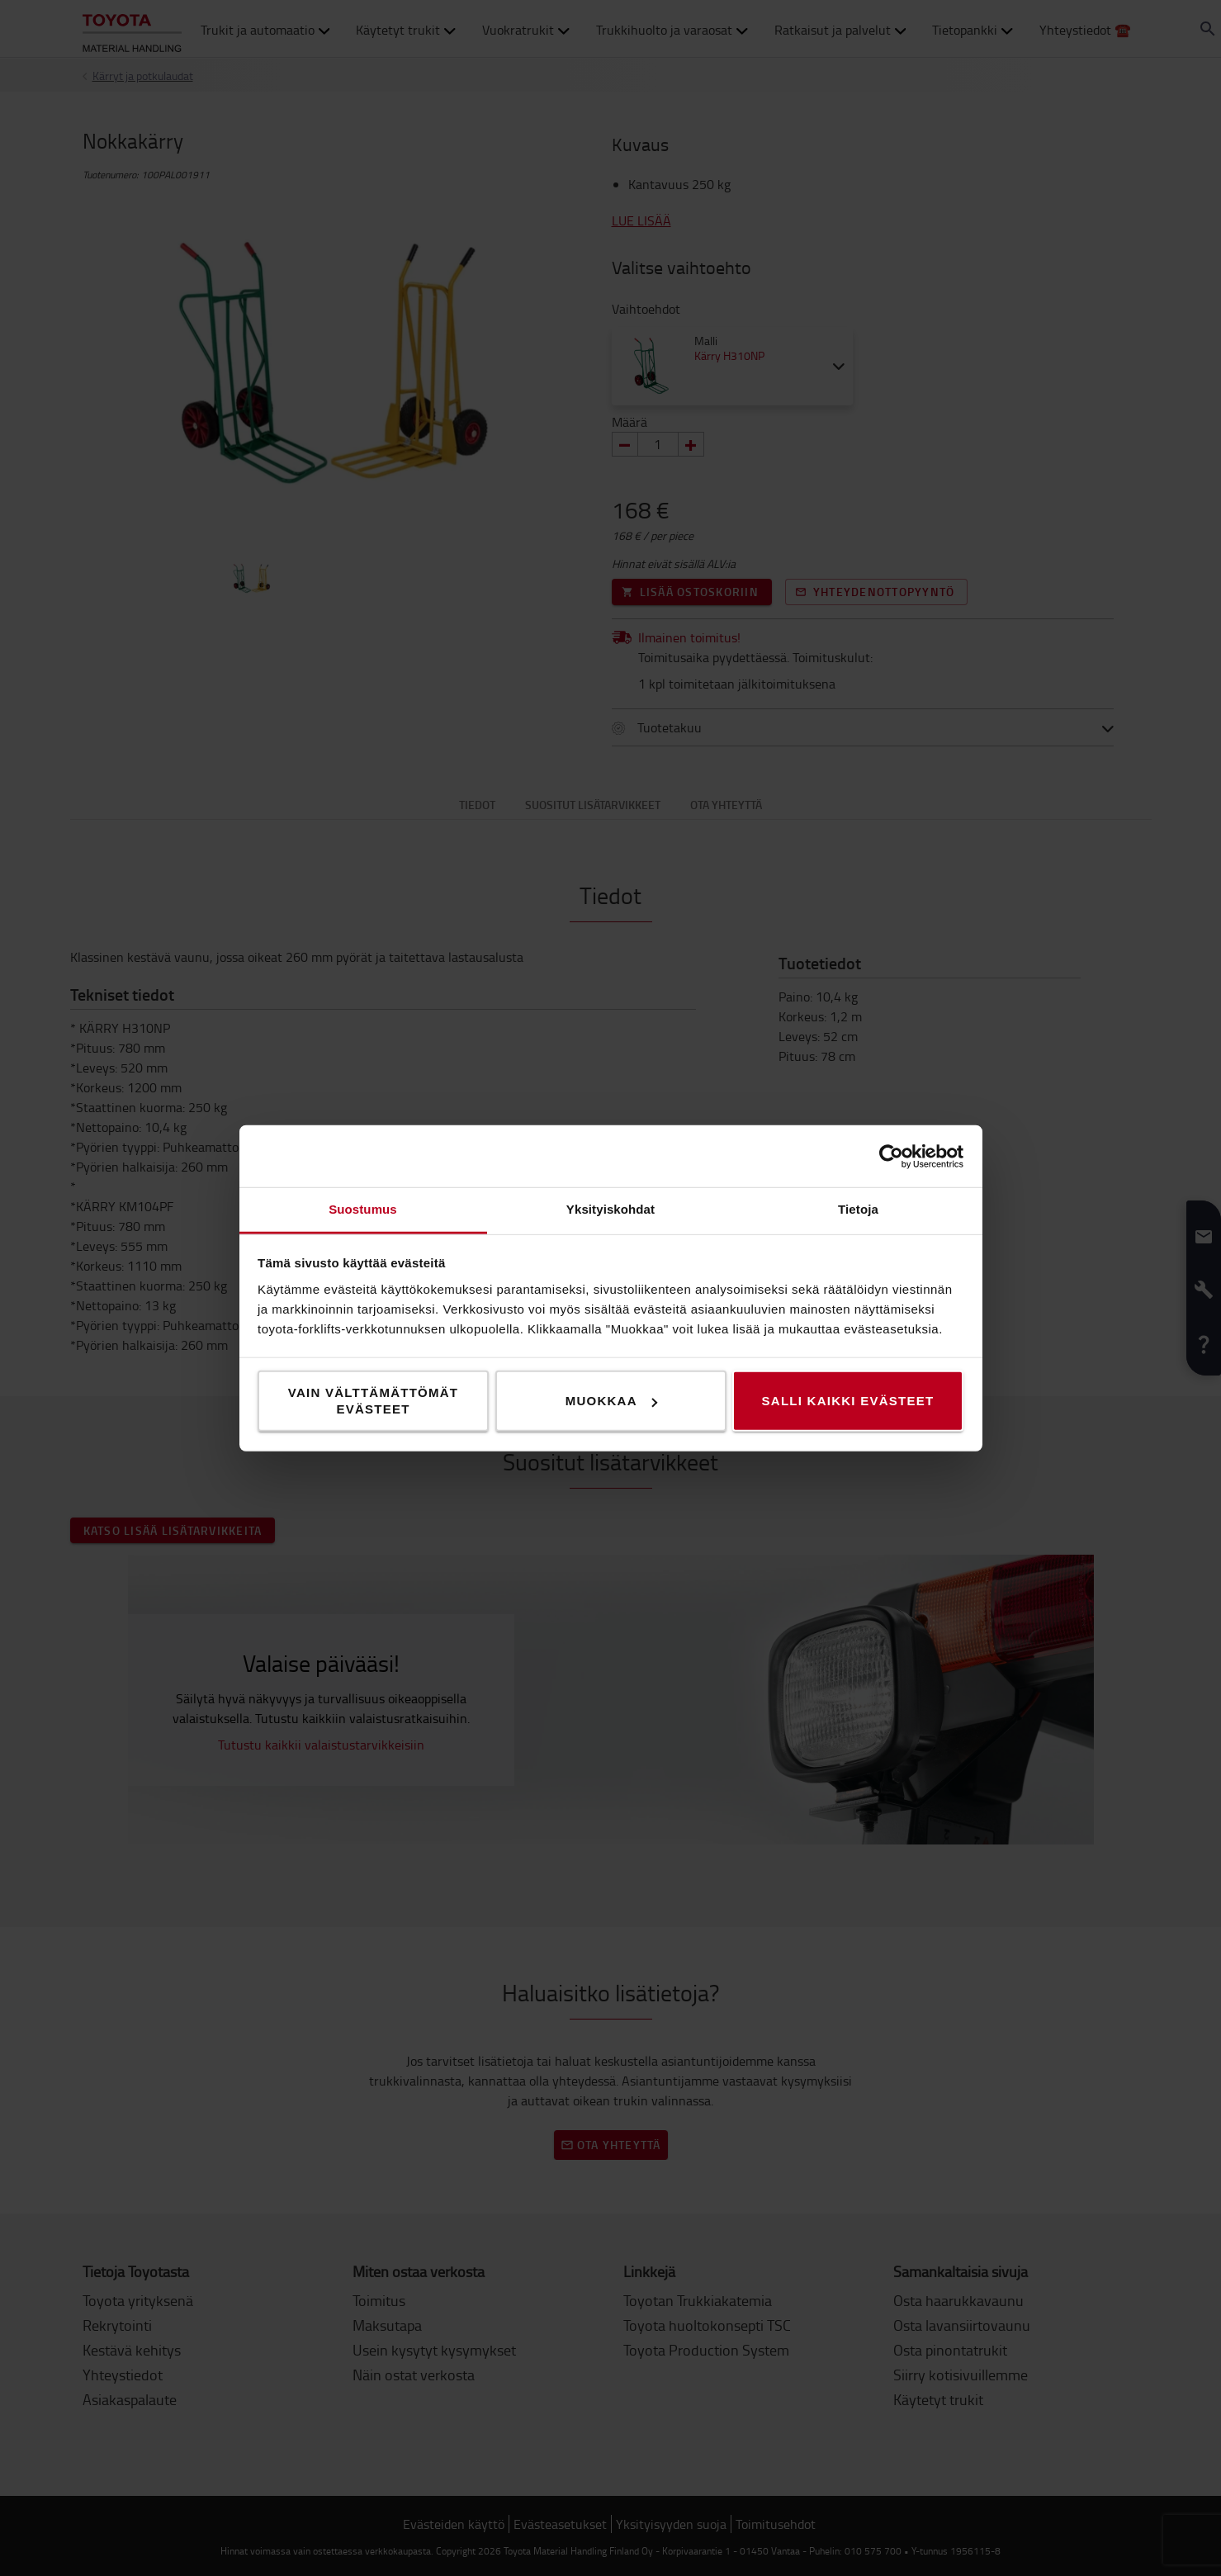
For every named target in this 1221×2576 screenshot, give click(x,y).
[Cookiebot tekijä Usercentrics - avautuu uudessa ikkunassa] (891, 1156)
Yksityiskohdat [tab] (610, 1209)
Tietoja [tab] (858, 1209)
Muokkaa (611, 1401)
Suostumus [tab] (363, 1209)
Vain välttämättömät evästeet (373, 1400)
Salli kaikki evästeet (848, 1401)
